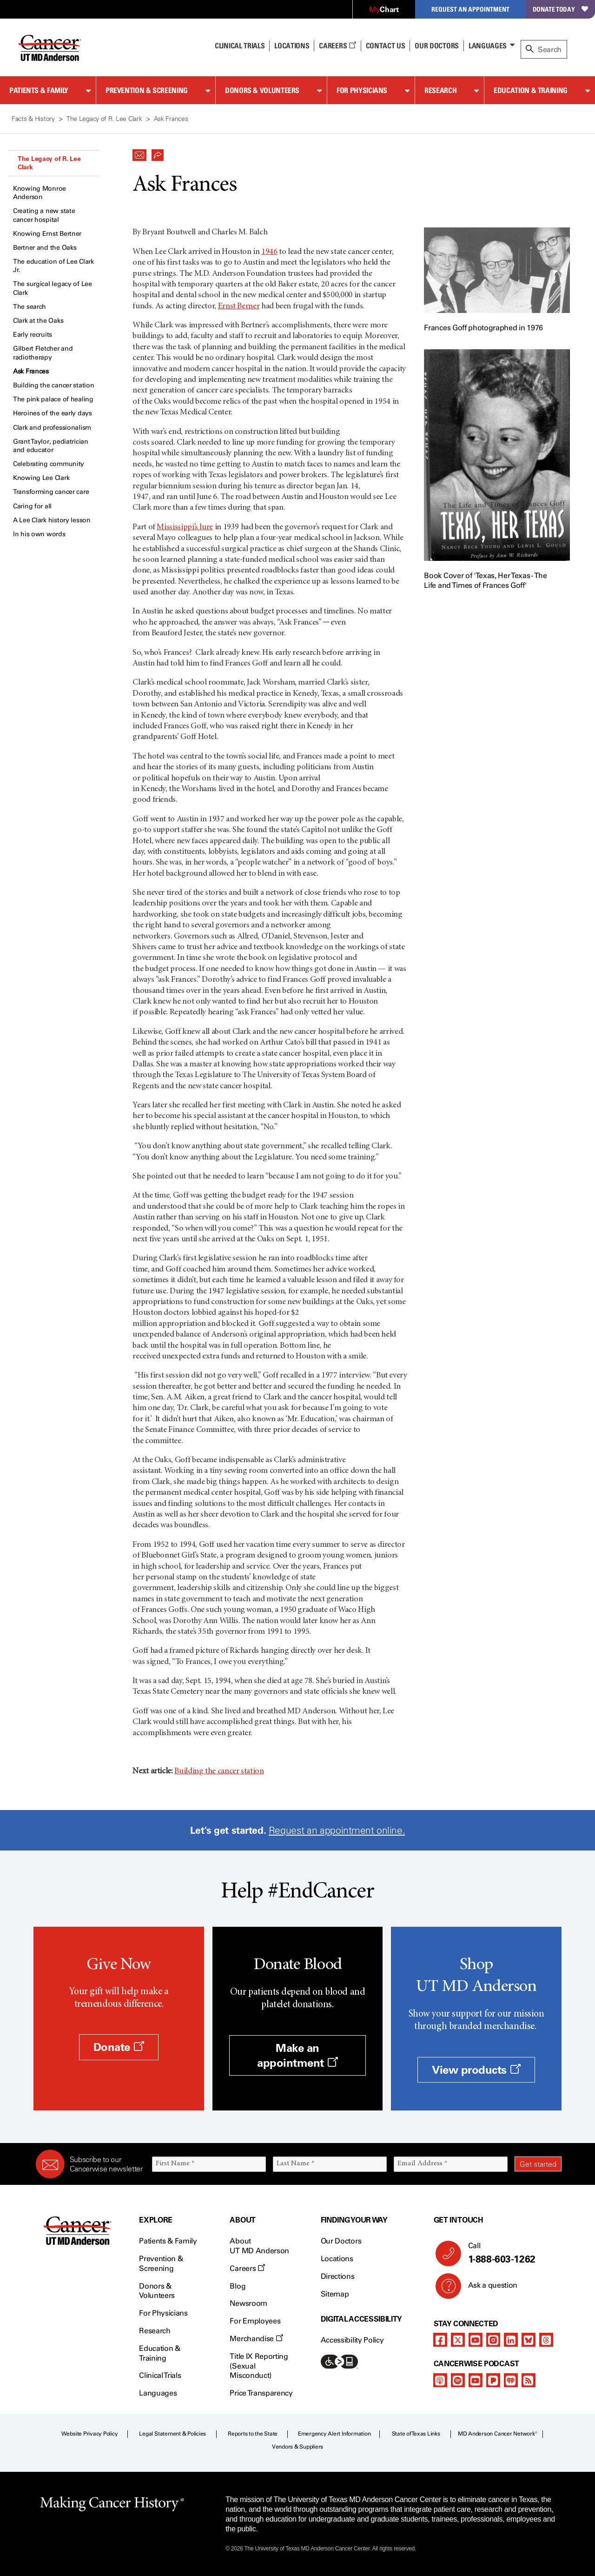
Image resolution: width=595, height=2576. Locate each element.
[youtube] (475, 2340)
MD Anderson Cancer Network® (497, 2433)
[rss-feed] (528, 2380)
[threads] (546, 2340)
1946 (269, 252)
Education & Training (531, 90)
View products (476, 2070)
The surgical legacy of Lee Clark (52, 288)
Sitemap (335, 2294)
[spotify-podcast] (458, 2380)
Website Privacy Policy (89, 2433)
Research (440, 90)
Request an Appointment (470, 9)
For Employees (255, 2320)
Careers (337, 45)
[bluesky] (528, 2340)
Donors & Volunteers (262, 90)
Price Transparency (261, 2393)
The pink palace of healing (53, 399)
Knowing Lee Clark (41, 478)
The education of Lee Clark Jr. (53, 266)
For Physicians (362, 90)
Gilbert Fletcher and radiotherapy (43, 353)
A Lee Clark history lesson (52, 520)
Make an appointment (297, 2055)
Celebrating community (48, 464)
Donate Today (560, 9)
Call (511, 2253)
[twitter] (458, 2340)
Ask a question (487, 2288)
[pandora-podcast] (493, 2380)
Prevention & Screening (147, 90)
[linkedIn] (511, 2340)
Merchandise (256, 2338)
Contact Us (385, 45)
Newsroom (248, 2303)
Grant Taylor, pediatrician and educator (50, 446)
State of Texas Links (416, 2433)
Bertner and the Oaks (44, 248)
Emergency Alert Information (334, 2433)
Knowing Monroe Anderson (39, 193)
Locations (337, 2258)
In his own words (39, 534)
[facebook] (440, 2340)
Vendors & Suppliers (297, 2446)
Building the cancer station (53, 385)
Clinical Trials (239, 45)
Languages (488, 45)
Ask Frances (31, 371)
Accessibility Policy (352, 2340)
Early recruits (32, 335)
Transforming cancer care (51, 492)
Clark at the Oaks (38, 321)
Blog (237, 2286)
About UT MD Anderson (259, 2246)
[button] (139, 152)
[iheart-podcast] (511, 2380)
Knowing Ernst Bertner (47, 234)
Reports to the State (253, 2433)
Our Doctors (436, 45)
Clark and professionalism (52, 428)
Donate (118, 2047)
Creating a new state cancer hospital (44, 215)
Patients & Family (38, 90)
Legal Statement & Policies (172, 2433)
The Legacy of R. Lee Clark (49, 162)
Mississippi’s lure (185, 527)
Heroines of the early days (52, 413)
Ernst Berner (239, 306)
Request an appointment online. (337, 1830)
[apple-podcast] (440, 2380)
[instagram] (493, 2340)
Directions (338, 2276)
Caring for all (32, 506)
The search (29, 307)
